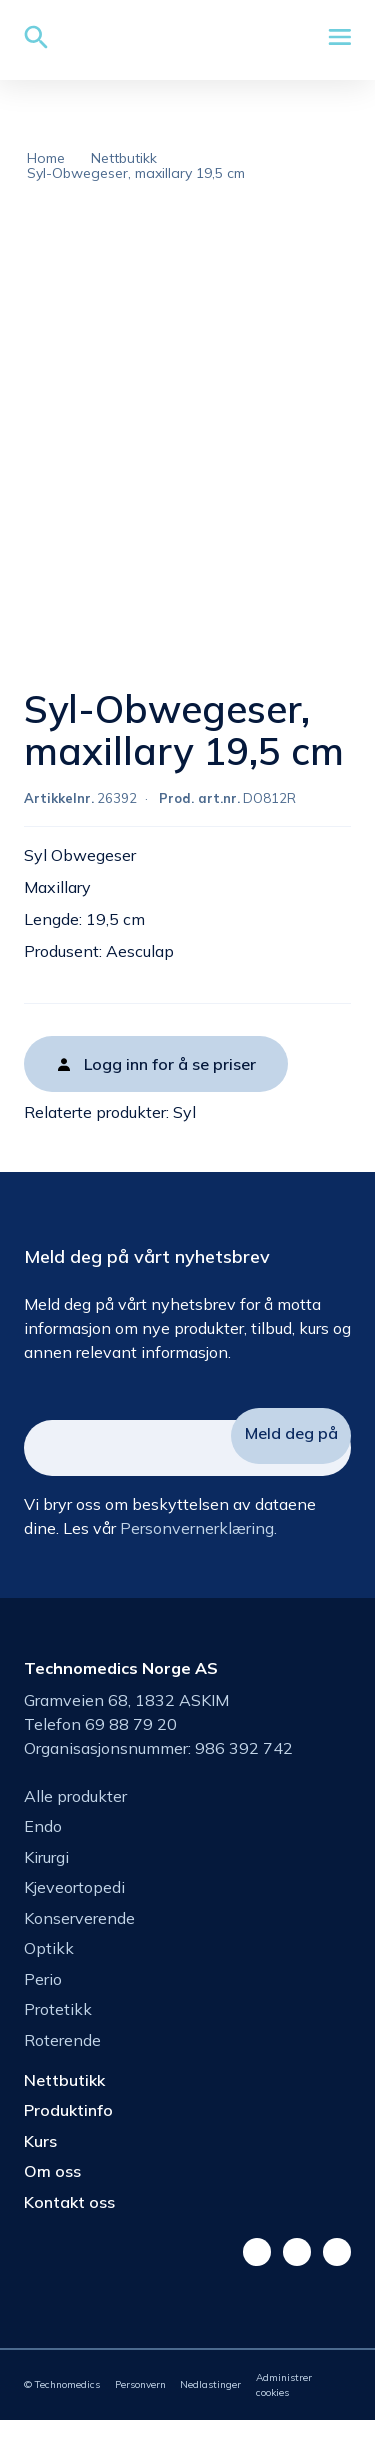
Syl (184, 1132)
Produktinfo (68, 2130)
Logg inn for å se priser (170, 1084)
